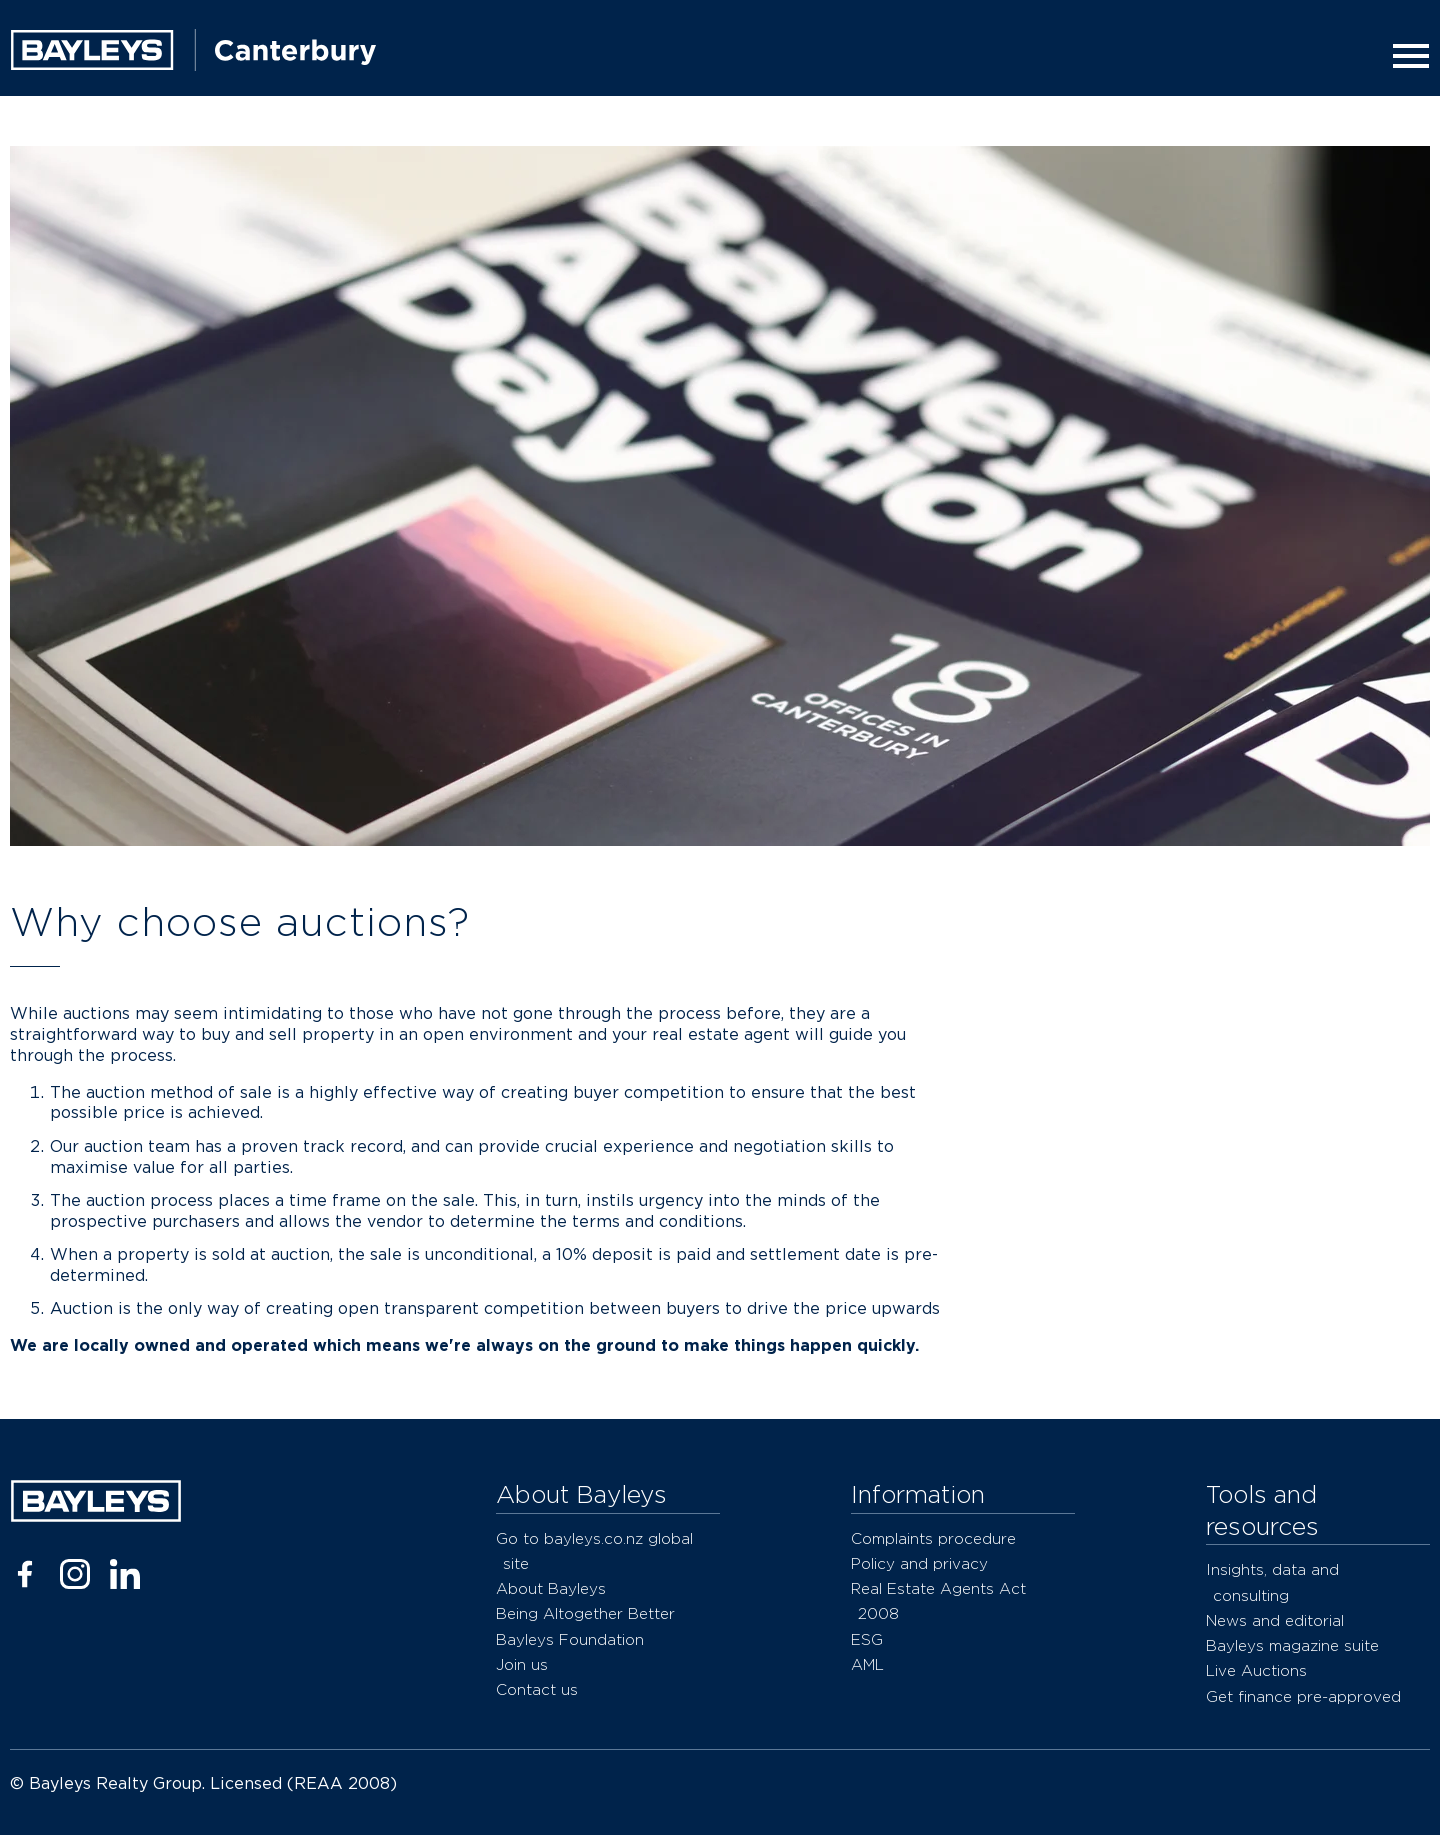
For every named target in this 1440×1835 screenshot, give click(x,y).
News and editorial (1275, 1620)
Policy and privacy (919, 1563)
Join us (522, 1664)
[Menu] (1405, 56)
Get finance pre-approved (1303, 1696)
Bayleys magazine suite (1292, 1645)
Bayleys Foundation (570, 1639)
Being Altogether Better (585, 1613)
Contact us (537, 1689)
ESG (867, 1639)
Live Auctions (1256, 1670)
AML (867, 1664)
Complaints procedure (933, 1538)
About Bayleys (551, 1588)
